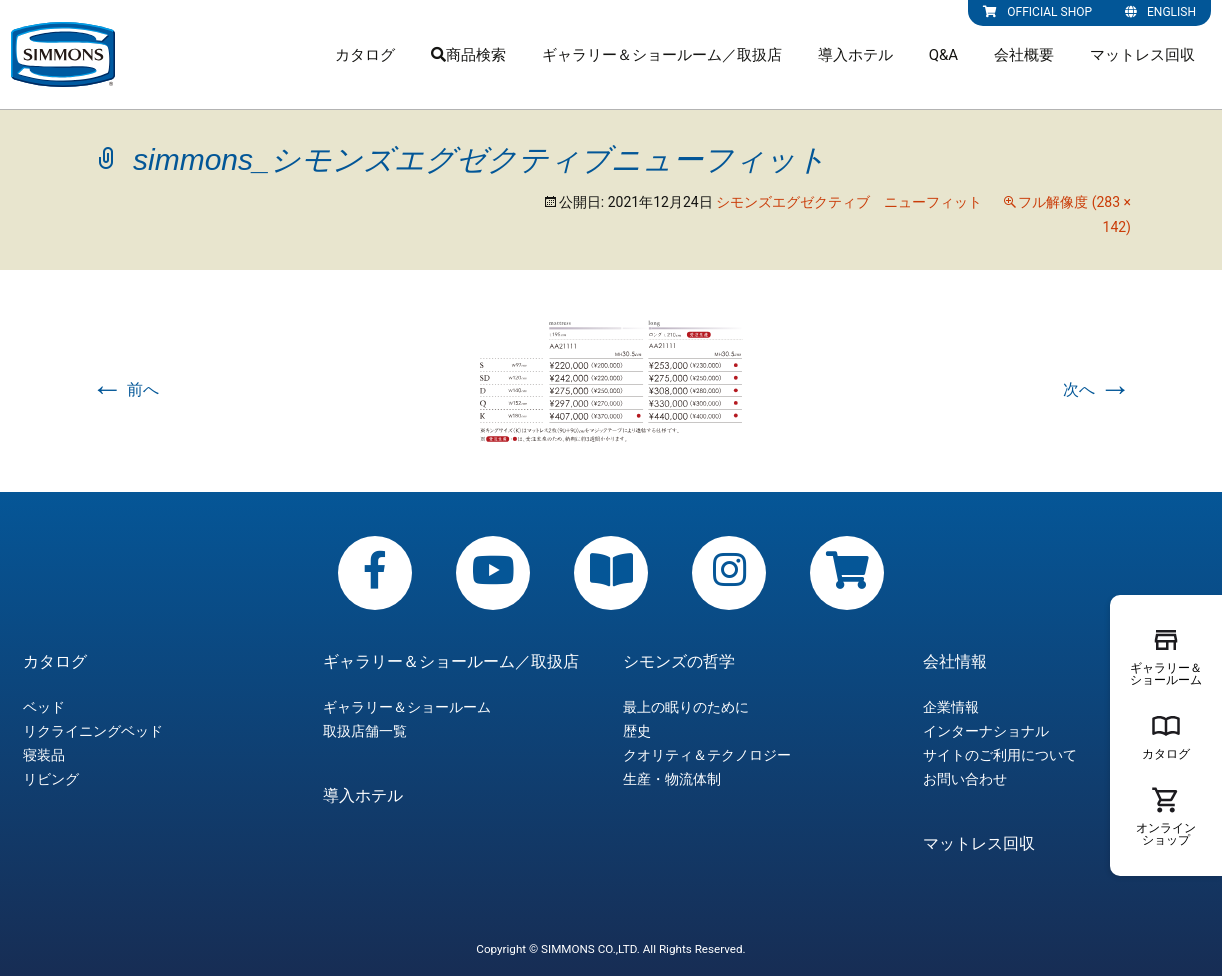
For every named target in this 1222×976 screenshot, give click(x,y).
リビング (51, 779)
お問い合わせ (965, 779)
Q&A (943, 55)
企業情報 (951, 707)
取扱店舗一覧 (365, 731)
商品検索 (468, 55)
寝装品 (44, 755)
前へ (125, 389)
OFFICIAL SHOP (1037, 12)
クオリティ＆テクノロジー (707, 755)
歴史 (637, 731)
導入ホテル (855, 55)
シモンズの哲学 (679, 662)
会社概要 (1024, 55)
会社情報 (955, 662)
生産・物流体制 (672, 779)
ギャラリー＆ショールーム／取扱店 (662, 55)
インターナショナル (986, 731)
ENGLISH (1160, 12)
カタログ (365, 55)
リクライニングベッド (93, 731)
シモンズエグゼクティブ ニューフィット (849, 202)
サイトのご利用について (1000, 755)
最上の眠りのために (686, 707)
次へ (1097, 389)
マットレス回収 (1142, 55)
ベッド (44, 707)
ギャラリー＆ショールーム (407, 707)
